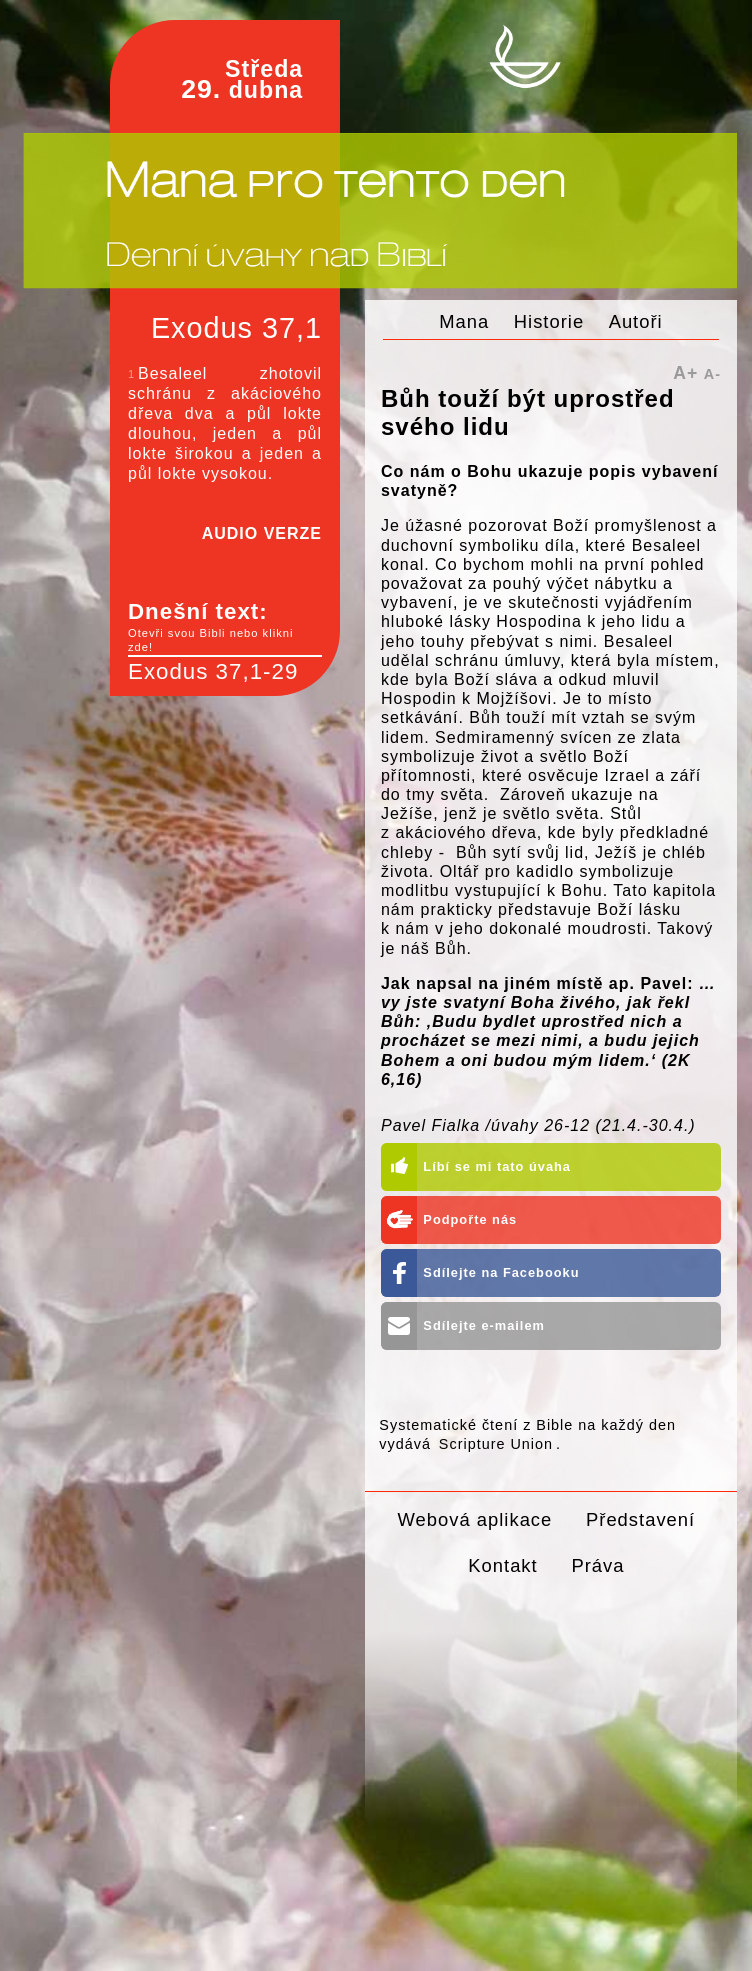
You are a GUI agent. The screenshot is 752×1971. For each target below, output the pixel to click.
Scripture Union (496, 1444)
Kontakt (502, 1565)
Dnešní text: (225, 627)
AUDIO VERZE (262, 533)
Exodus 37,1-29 (213, 671)
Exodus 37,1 (236, 328)
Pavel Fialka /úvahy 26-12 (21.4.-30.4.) (538, 1125)
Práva (597, 1565)
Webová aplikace (475, 1519)
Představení (640, 1519)
